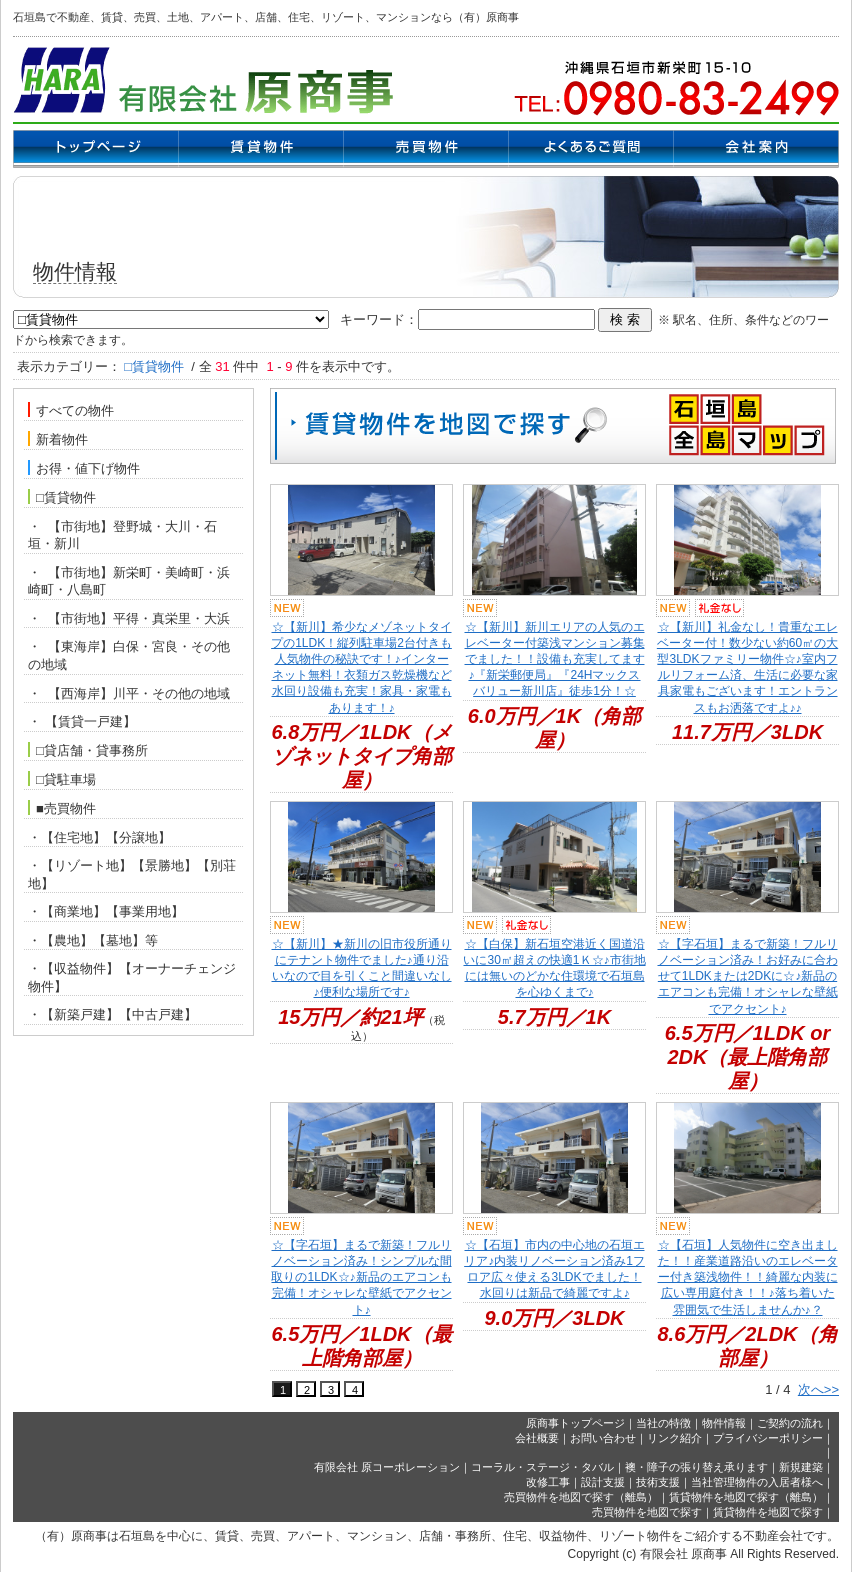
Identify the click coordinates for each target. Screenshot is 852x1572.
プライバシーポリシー (768, 1438)
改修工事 (548, 1482)
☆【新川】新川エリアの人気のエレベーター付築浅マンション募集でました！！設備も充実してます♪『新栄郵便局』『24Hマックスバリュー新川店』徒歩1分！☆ (555, 659)
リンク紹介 (674, 1438)
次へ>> (818, 1389)
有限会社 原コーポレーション (387, 1467)
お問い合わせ (603, 1438)
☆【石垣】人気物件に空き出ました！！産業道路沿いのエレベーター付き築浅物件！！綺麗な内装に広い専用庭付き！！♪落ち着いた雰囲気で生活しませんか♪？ (748, 1277)
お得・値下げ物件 (84, 468)
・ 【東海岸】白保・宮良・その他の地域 (129, 655)
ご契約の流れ (790, 1423)
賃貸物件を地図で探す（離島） (746, 1497)
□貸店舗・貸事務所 (88, 750)
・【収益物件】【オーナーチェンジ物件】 (132, 977)
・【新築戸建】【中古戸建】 (112, 1014)
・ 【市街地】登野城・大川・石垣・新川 (122, 535)
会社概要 (537, 1438)
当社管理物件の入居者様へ (757, 1482)
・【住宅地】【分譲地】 (99, 837)
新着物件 (58, 439)
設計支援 (603, 1482)
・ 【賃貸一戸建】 (82, 721)
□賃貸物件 (62, 497)
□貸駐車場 (62, 779)
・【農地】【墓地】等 (93, 940)
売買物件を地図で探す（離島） (581, 1497)
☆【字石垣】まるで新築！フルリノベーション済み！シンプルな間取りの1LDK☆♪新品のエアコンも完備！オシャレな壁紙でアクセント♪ (361, 1277)
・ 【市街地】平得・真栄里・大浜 (129, 618)
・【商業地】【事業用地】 (106, 911)
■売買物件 (62, 808)
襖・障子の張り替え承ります (696, 1467)
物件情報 (724, 1423)
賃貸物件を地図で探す (768, 1512)
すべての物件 (71, 410)
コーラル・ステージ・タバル (542, 1467)
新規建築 (801, 1467)
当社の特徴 (663, 1423)
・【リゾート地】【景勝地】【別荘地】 (132, 874)
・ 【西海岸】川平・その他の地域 (129, 693)
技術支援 (658, 1482)
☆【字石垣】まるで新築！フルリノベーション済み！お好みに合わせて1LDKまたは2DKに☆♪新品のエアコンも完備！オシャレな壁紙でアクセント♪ (748, 976)
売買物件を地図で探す (647, 1512)
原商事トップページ (575, 1423)
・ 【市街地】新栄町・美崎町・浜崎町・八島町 (129, 581)
